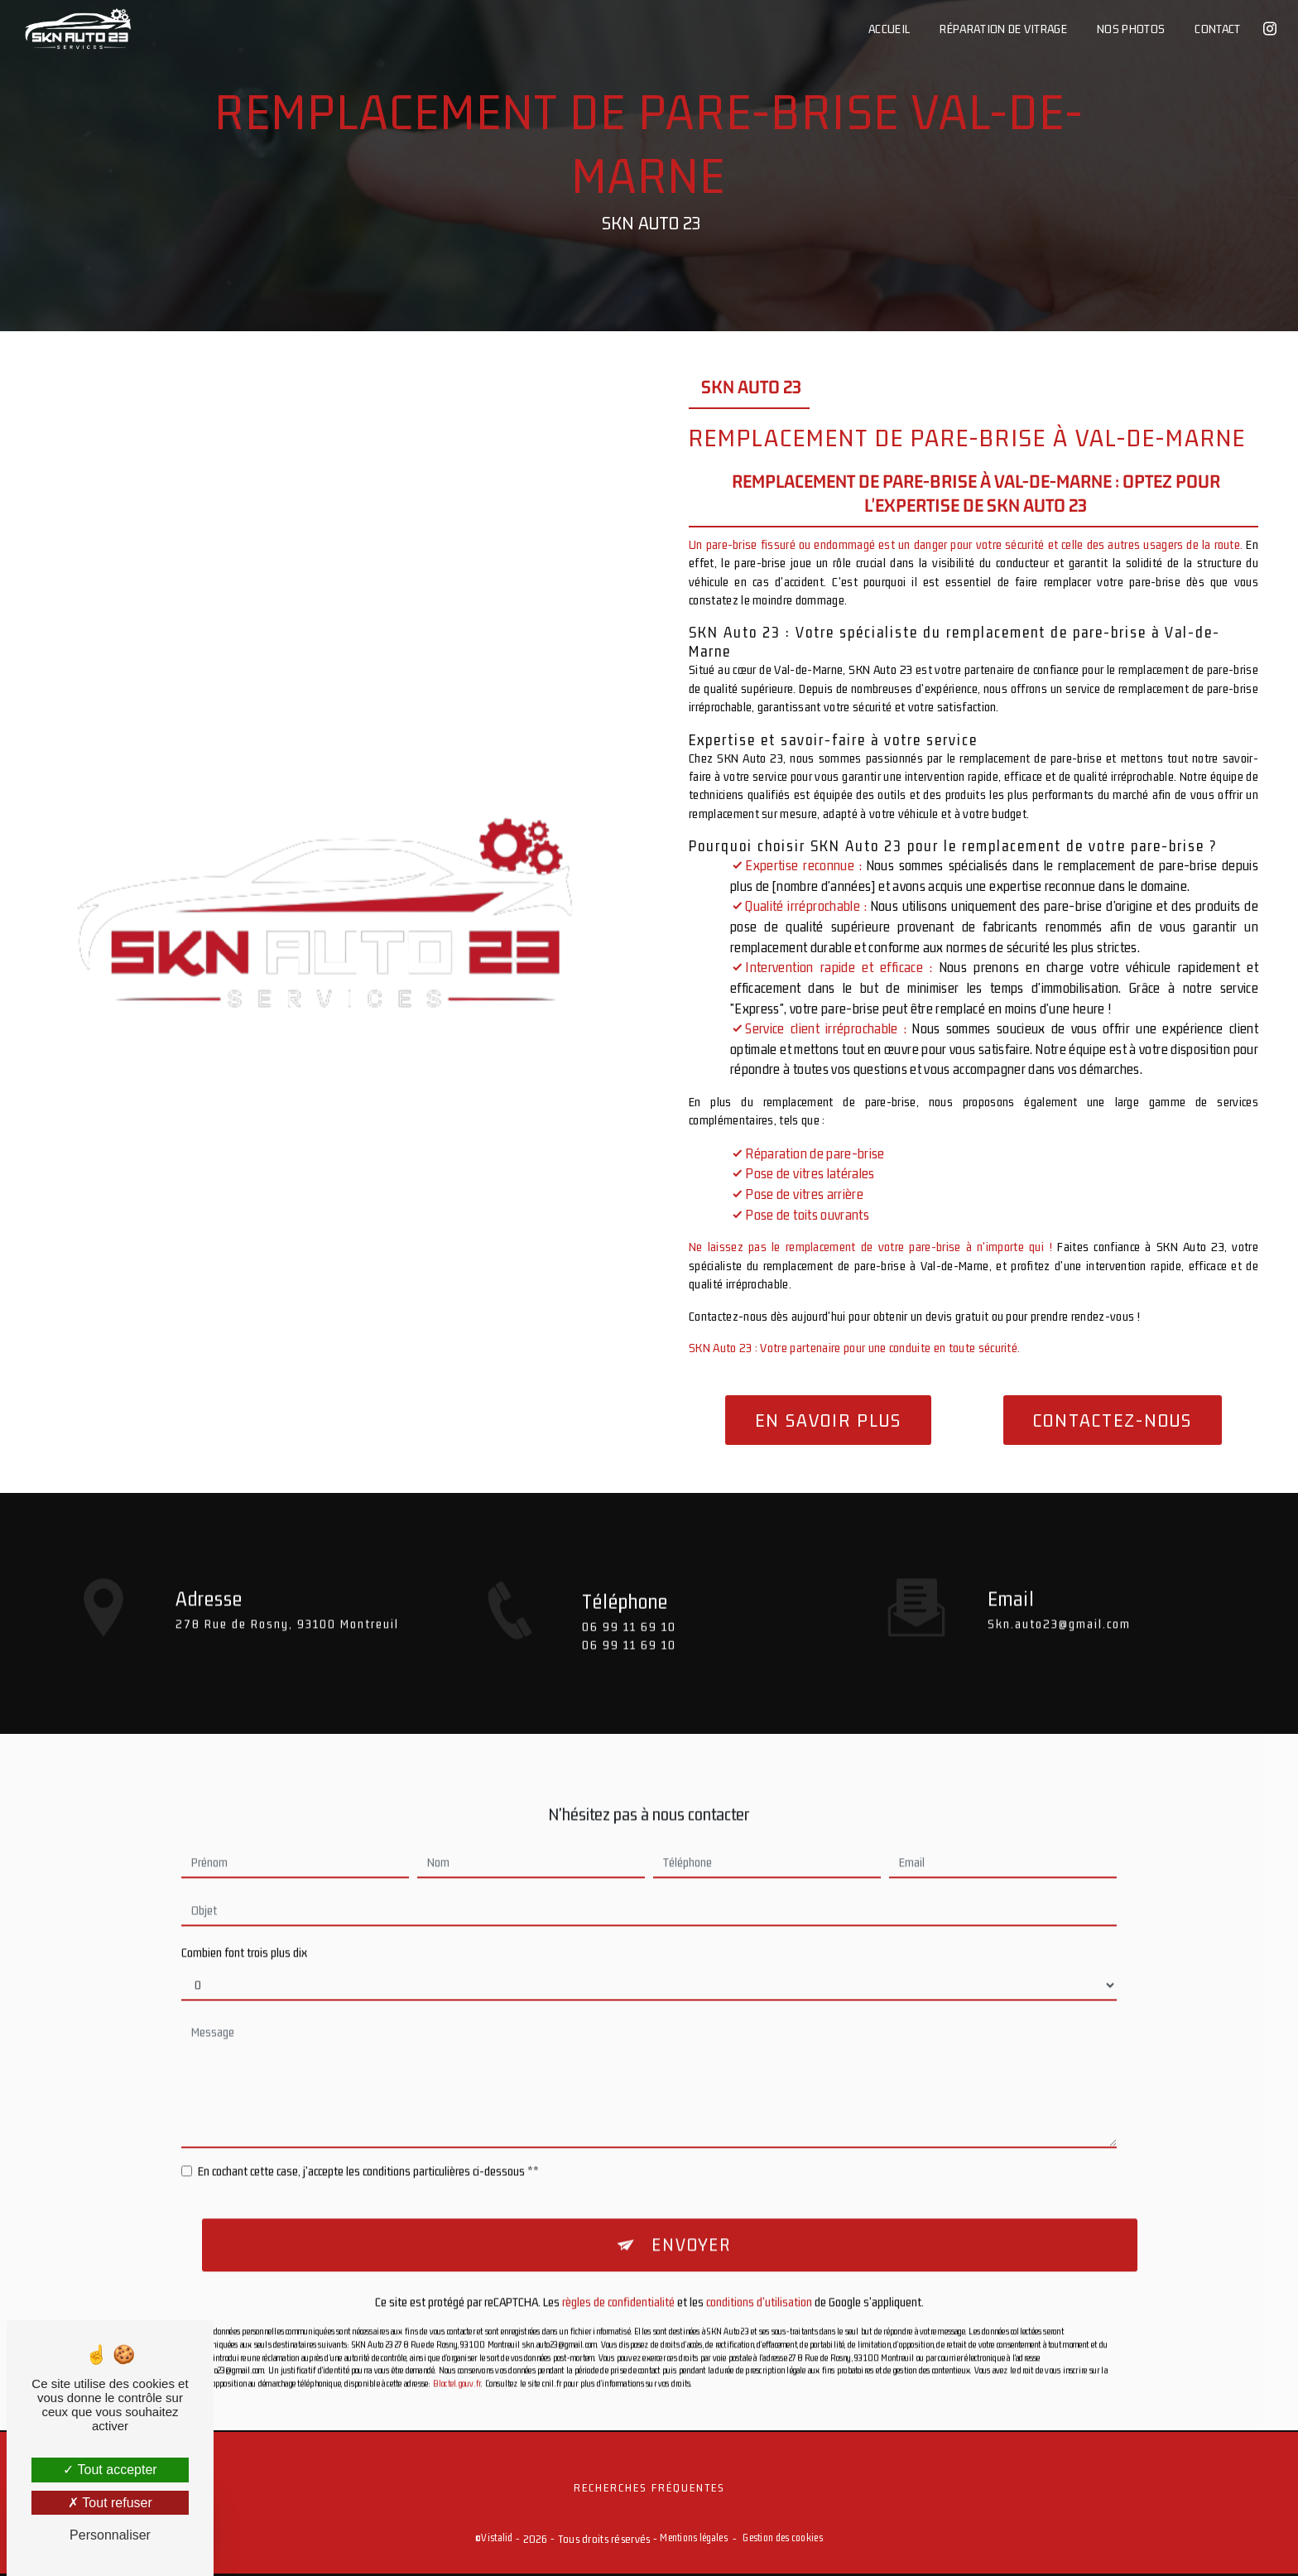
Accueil (888, 29)
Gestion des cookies (782, 2539)
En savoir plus (828, 1420)
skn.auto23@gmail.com (1059, 1594)
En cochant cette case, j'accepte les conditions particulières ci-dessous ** (368, 2142)
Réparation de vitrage (1002, 29)
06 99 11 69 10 (629, 1656)
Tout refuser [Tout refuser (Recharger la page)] (110, 2503)
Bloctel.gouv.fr (457, 2355)
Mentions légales (694, 2539)
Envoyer (691, 2216)
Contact (1216, 29)
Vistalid (496, 2539)
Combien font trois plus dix (244, 1923)
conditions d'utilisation (759, 2274)
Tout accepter (109, 2470)
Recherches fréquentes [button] (649, 2489)
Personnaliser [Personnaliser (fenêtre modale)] (110, 2535)
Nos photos (1130, 29)
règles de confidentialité (618, 2274)
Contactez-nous (1112, 1420)
